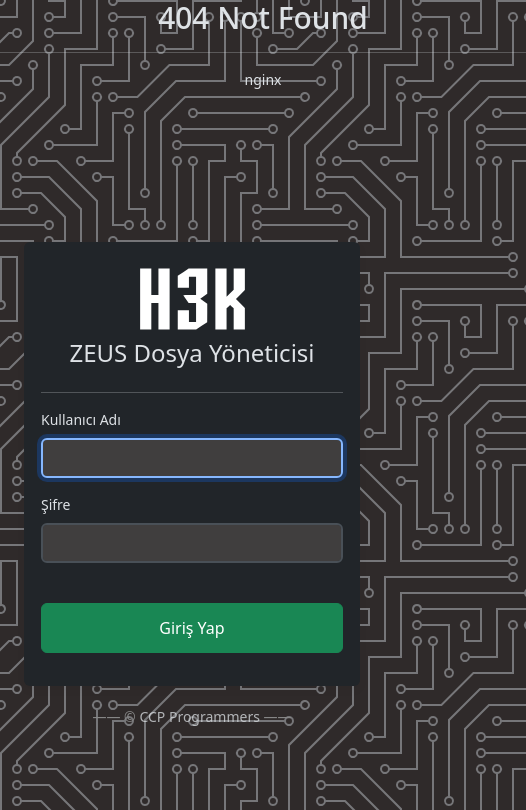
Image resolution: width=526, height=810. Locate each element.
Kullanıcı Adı (81, 419)
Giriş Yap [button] (191, 628)
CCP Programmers (199, 716)
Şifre (56, 504)
